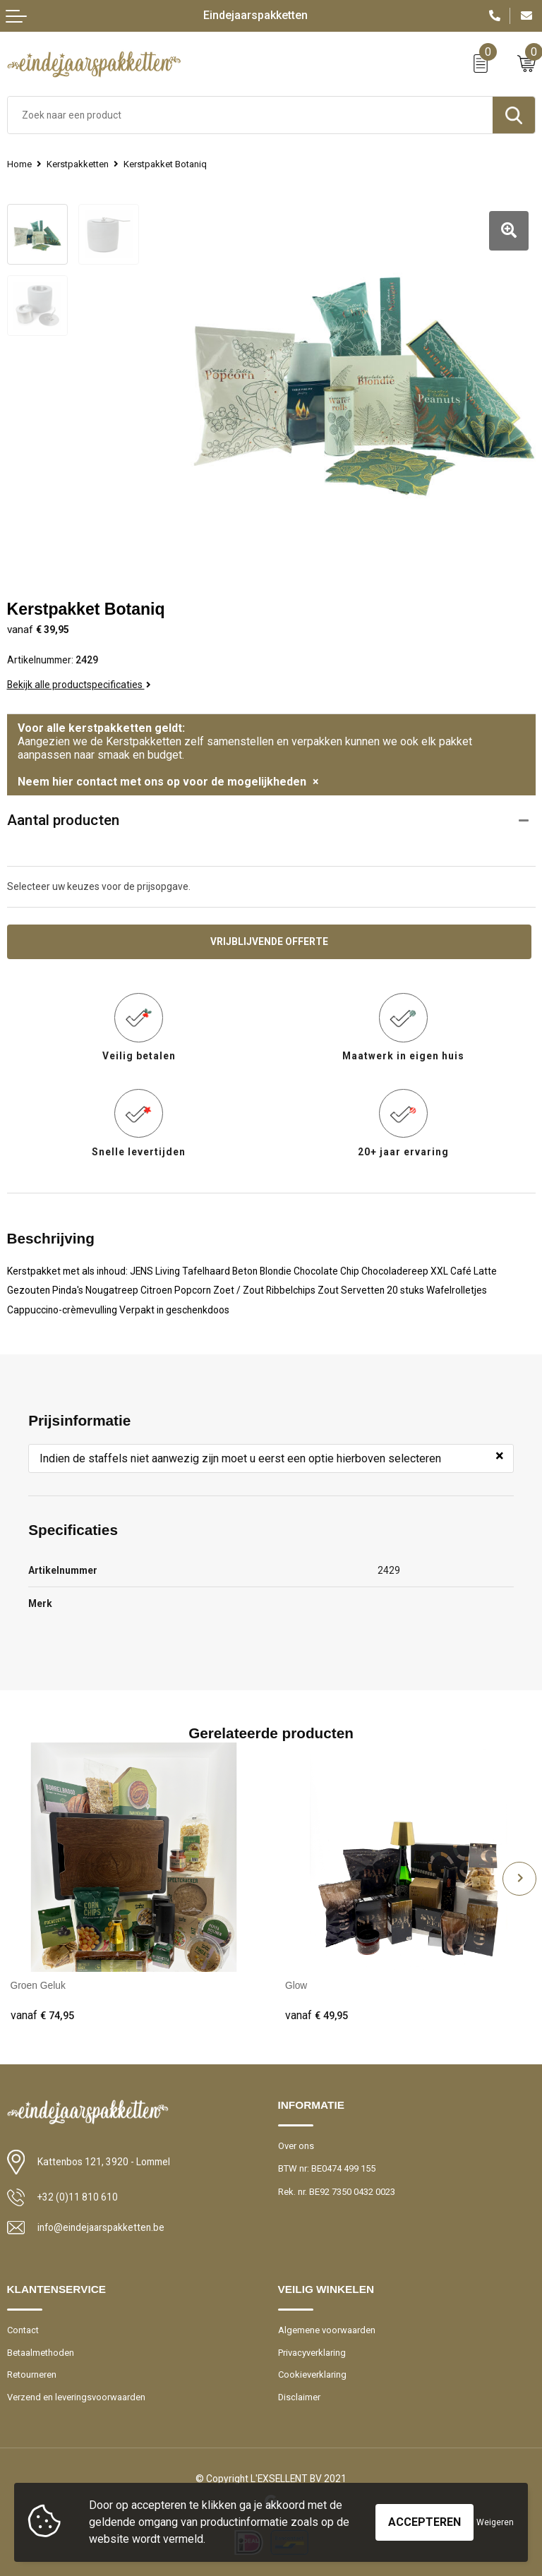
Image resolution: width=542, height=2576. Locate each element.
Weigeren (495, 2522)
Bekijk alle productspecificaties (79, 683)
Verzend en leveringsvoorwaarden (76, 2395)
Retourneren (31, 2373)
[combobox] (250, 115)
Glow (296, 1984)
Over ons (296, 2143)
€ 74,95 (42, 2014)
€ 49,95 (317, 2014)
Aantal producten (63, 818)
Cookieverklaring (312, 2373)
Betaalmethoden (40, 2350)
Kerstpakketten (78, 164)
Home (19, 164)
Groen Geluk (38, 1984)
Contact (23, 2328)
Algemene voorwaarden (326, 2328)
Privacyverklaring (312, 2350)
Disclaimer (299, 2395)
